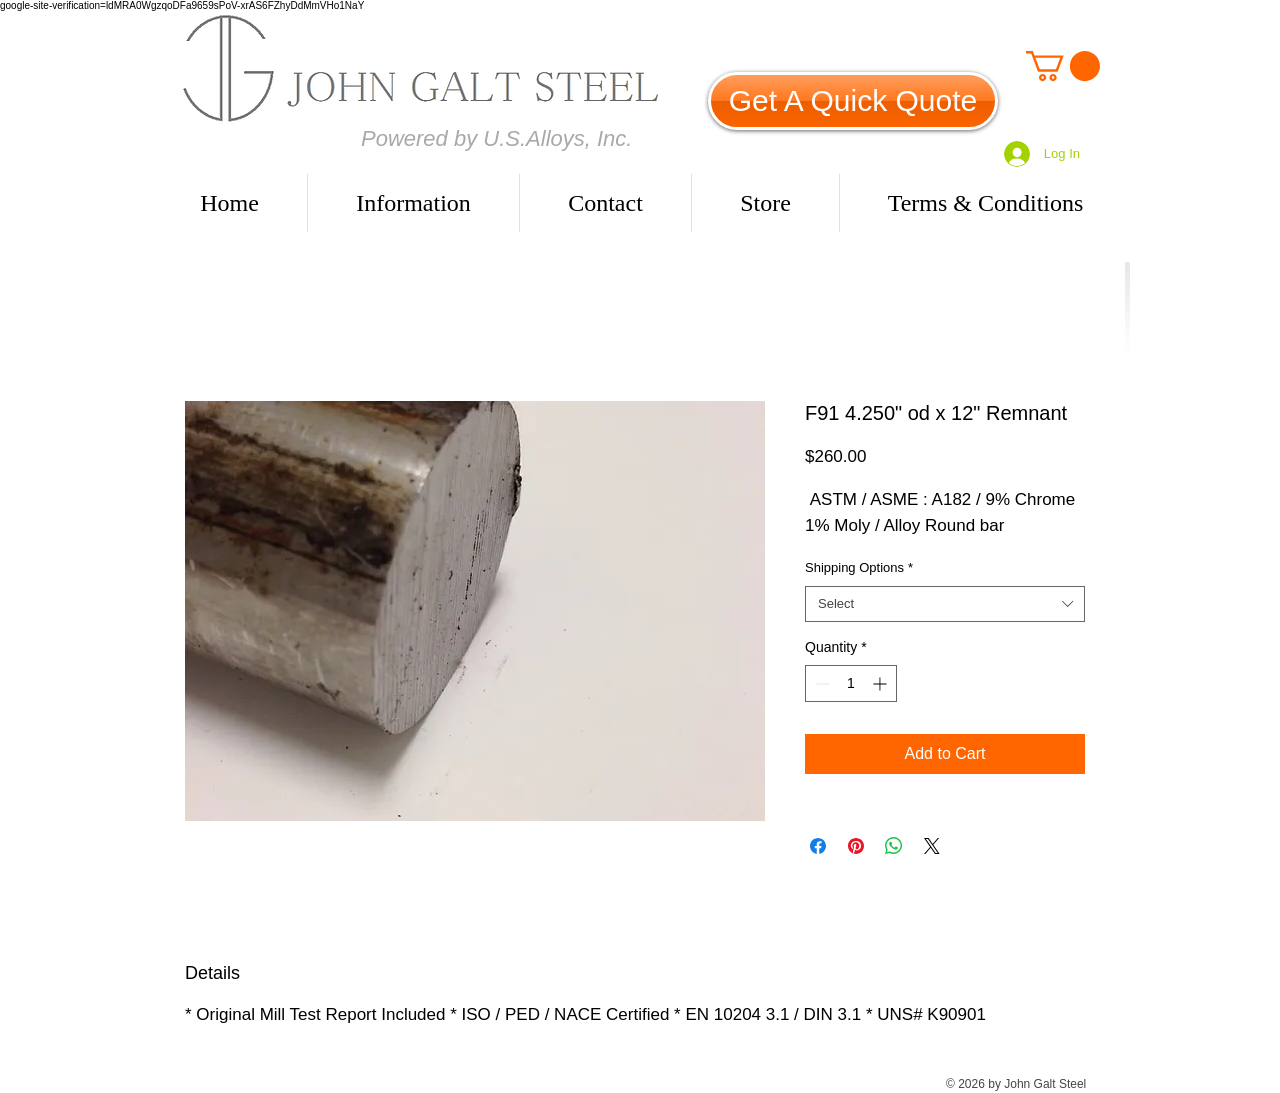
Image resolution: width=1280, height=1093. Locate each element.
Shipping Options (859, 567)
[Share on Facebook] (818, 846)
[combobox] (945, 604)
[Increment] (881, 683)
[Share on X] (932, 846)
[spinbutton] (851, 683)
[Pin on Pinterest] (856, 846)
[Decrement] (820, 683)
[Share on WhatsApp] (894, 846)
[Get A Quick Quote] (853, 101)
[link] (1063, 66)
